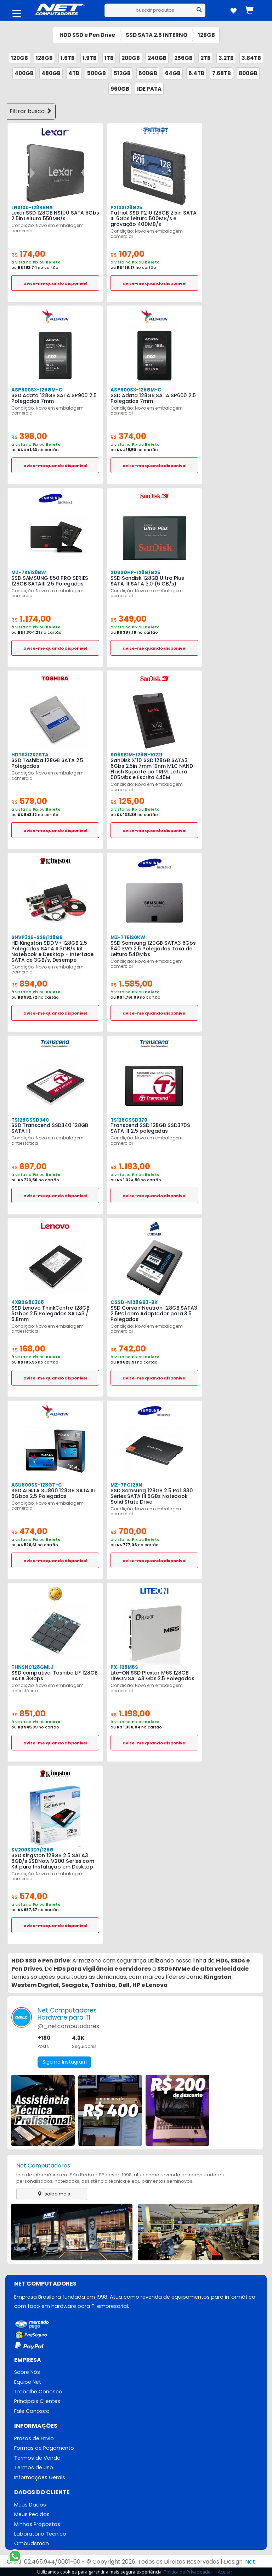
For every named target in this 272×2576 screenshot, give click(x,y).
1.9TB (90, 58)
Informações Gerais (39, 2478)
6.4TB (196, 73)
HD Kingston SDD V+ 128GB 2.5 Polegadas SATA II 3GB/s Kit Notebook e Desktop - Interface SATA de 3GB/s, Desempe (52, 951)
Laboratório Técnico (40, 2535)
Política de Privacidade (187, 2572)
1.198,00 (130, 1714)
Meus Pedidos (32, 2515)
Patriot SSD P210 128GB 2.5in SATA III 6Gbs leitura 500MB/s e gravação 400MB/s (152, 218)
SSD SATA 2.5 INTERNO (156, 35)
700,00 (128, 1531)
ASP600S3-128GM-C (135, 390)
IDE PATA (149, 89)
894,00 (30, 984)
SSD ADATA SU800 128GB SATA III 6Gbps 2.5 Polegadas (52, 1493)
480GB (51, 73)
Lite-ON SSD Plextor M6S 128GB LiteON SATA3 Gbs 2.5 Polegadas (152, 1675)
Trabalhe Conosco (38, 2391)
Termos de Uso (33, 2468)
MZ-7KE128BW (28, 573)
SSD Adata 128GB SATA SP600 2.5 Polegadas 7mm (151, 398)
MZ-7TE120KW (127, 937)
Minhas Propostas (37, 2525)
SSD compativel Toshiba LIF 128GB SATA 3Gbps (54, 1675)
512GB (122, 73)
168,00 (28, 1349)
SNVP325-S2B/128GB (36, 937)
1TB (109, 58)
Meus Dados (30, 2506)
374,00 (128, 436)
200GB (130, 58)
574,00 (30, 1896)
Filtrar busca (31, 111)
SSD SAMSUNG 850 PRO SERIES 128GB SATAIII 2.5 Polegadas (48, 580)
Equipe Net (27, 2382)
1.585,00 (131, 984)
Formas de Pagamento (44, 2449)
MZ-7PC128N (125, 1485)
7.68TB (221, 73)
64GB (173, 73)
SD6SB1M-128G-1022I (136, 755)
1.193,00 (130, 1166)
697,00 (29, 1166)
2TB (205, 58)
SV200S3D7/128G (32, 1850)
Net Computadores (43, 2165)
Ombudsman (31, 2545)
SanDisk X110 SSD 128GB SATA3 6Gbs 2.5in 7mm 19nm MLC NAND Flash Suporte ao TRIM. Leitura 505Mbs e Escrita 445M (151, 769)
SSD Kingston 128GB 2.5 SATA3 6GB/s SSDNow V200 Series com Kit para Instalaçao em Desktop (52, 1861)
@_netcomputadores (68, 2026)
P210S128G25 (126, 208)
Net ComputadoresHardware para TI (67, 2014)
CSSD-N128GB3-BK (133, 1302)
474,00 (30, 1531)
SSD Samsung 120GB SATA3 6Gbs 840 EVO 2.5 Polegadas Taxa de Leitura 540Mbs (152, 948)
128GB (206, 35)
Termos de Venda (37, 2459)
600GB (147, 73)
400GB (24, 73)
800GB (248, 73)
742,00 (128, 1349)
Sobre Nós (27, 2372)
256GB (183, 58)
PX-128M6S (124, 1667)
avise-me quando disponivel (55, 283)
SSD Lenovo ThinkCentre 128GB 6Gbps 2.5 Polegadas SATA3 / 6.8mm (50, 1313)
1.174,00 (31, 619)
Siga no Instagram (64, 2062)
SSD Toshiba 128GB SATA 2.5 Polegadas (46, 763)
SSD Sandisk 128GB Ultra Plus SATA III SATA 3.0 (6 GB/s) (153, 580)
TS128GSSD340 (30, 1120)
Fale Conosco (32, 2411)
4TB (73, 73)
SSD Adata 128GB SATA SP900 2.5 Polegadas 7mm (52, 398)
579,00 (29, 801)
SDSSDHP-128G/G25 (135, 573)
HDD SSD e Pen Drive (87, 35)
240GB (157, 58)
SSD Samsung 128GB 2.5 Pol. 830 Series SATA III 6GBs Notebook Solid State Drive (150, 1496)
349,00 (128, 619)
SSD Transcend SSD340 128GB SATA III (48, 1128)
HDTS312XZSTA (29, 755)
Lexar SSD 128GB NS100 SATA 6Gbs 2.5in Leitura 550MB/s (54, 215)
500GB (96, 73)
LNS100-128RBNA (31, 208)
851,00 (28, 1714)
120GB (19, 58)
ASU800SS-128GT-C (35, 1485)
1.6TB (68, 58)
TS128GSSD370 (128, 1120)
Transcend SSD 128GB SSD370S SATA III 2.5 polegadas (149, 1128)
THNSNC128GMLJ (32, 1667)
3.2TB (226, 58)
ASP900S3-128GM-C (36, 390)
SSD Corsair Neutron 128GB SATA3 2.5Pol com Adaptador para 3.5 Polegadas (153, 1313)
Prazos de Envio (34, 2439)
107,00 (127, 254)
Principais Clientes (37, 2401)
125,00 (127, 801)
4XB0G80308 (27, 1302)
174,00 (28, 254)
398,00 (29, 436)
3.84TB (251, 58)
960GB (119, 89)
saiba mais (52, 2194)
